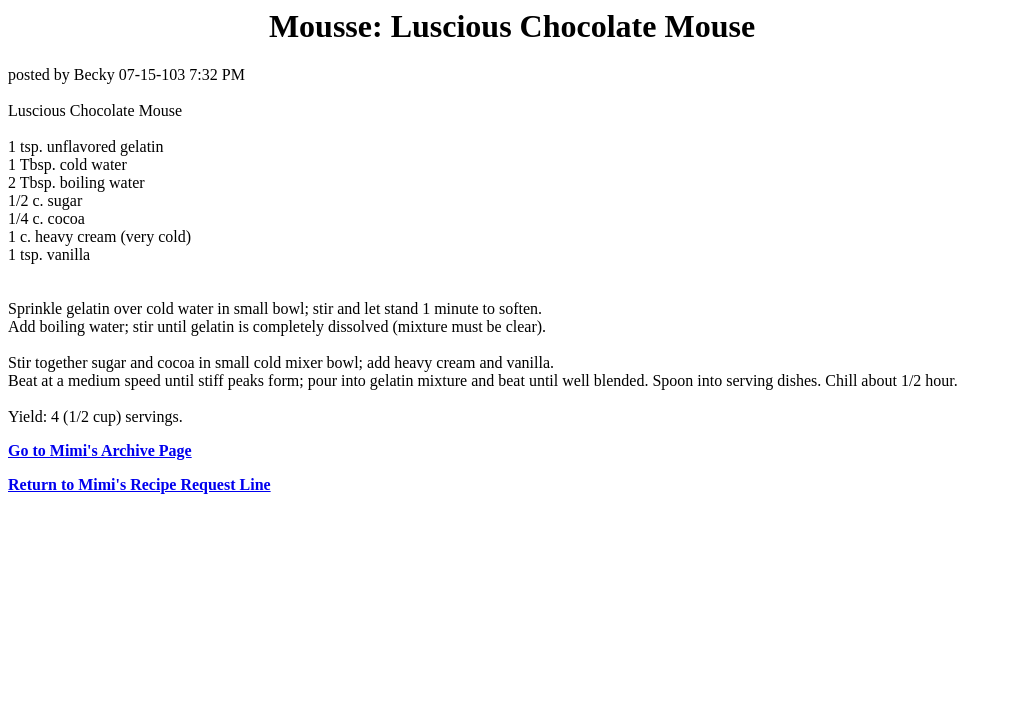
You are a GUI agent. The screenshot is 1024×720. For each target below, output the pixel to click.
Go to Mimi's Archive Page (100, 450)
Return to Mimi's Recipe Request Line (139, 484)
